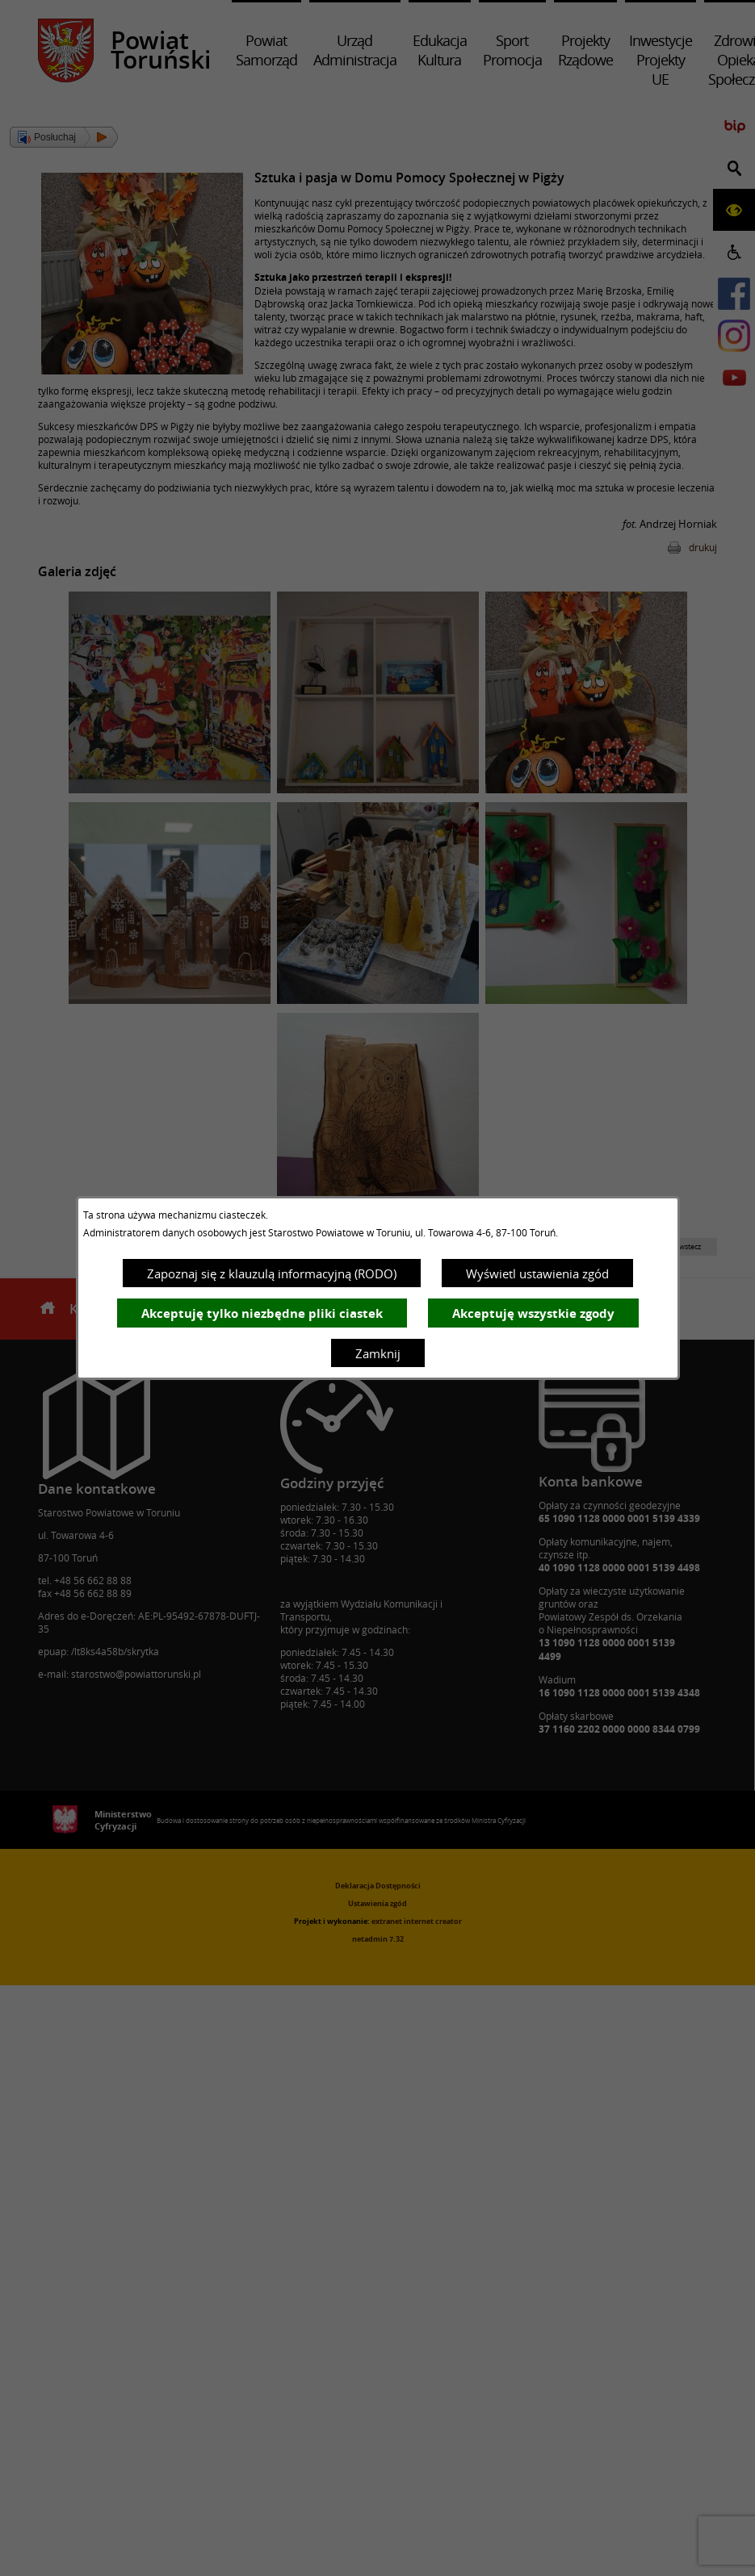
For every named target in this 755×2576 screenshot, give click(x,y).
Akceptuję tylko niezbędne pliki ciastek (262, 1313)
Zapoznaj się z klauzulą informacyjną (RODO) (271, 1273)
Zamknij (378, 1353)
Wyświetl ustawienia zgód (537, 1273)
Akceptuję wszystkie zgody (533, 1313)
